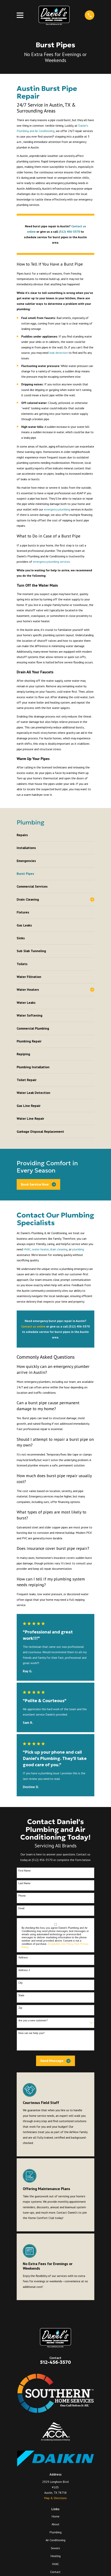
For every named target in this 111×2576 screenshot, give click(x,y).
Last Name (24, 1883)
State (21, 1995)
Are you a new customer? (33, 2020)
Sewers (55, 2548)
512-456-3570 (55, 2362)
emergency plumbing (57, 509)
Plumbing (55, 2532)
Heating (55, 2556)
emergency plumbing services (51, 561)
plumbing (78, 1249)
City (20, 1982)
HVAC (27, 1249)
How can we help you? (31, 2033)
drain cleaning (58, 1249)
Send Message (55, 2061)
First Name (24, 1870)
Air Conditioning (55, 2540)
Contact (55, 2572)
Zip (20, 2007)
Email (21, 1908)
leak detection (58, 353)
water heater (40, 1249)
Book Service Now (38, 1184)
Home (55, 2516)
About (55, 2524)
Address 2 (24, 1970)
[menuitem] (55, 835)
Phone (22, 1895)
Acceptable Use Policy (60, 1944)
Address (23, 1957)
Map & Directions (55, 2498)
